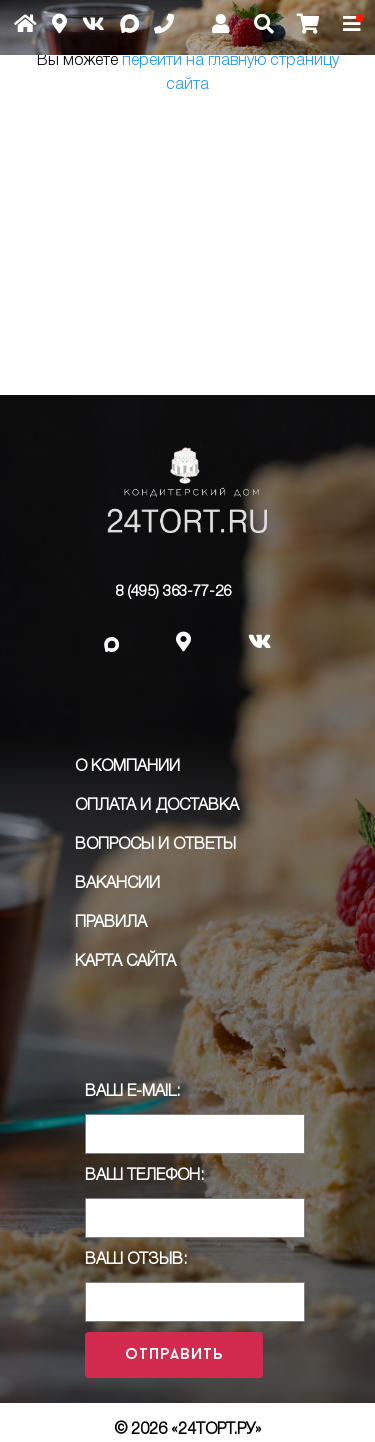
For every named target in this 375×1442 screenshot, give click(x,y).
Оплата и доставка (157, 806)
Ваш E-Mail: (132, 1092)
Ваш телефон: (144, 1176)
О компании (127, 767)
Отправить (174, 1355)
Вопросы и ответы (155, 845)
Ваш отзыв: (136, 1260)
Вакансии (117, 884)
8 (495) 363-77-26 (173, 592)
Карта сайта (125, 962)
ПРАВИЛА (111, 923)
